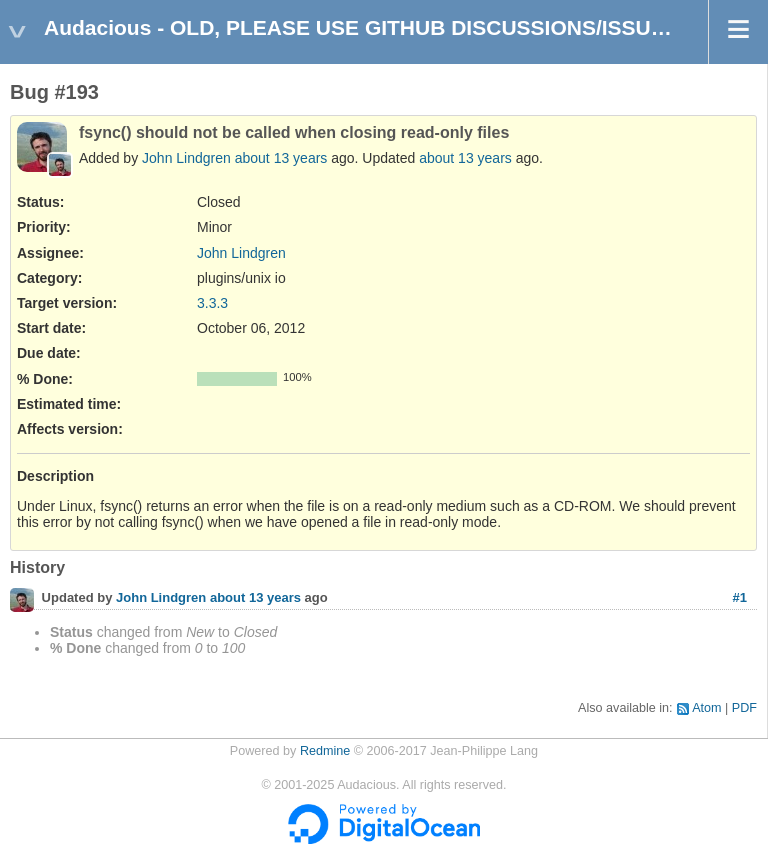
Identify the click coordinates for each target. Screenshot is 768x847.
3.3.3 (212, 303)
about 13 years (281, 158)
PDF (744, 708)
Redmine (325, 751)
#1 (740, 597)
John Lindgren (186, 158)
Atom (706, 708)
